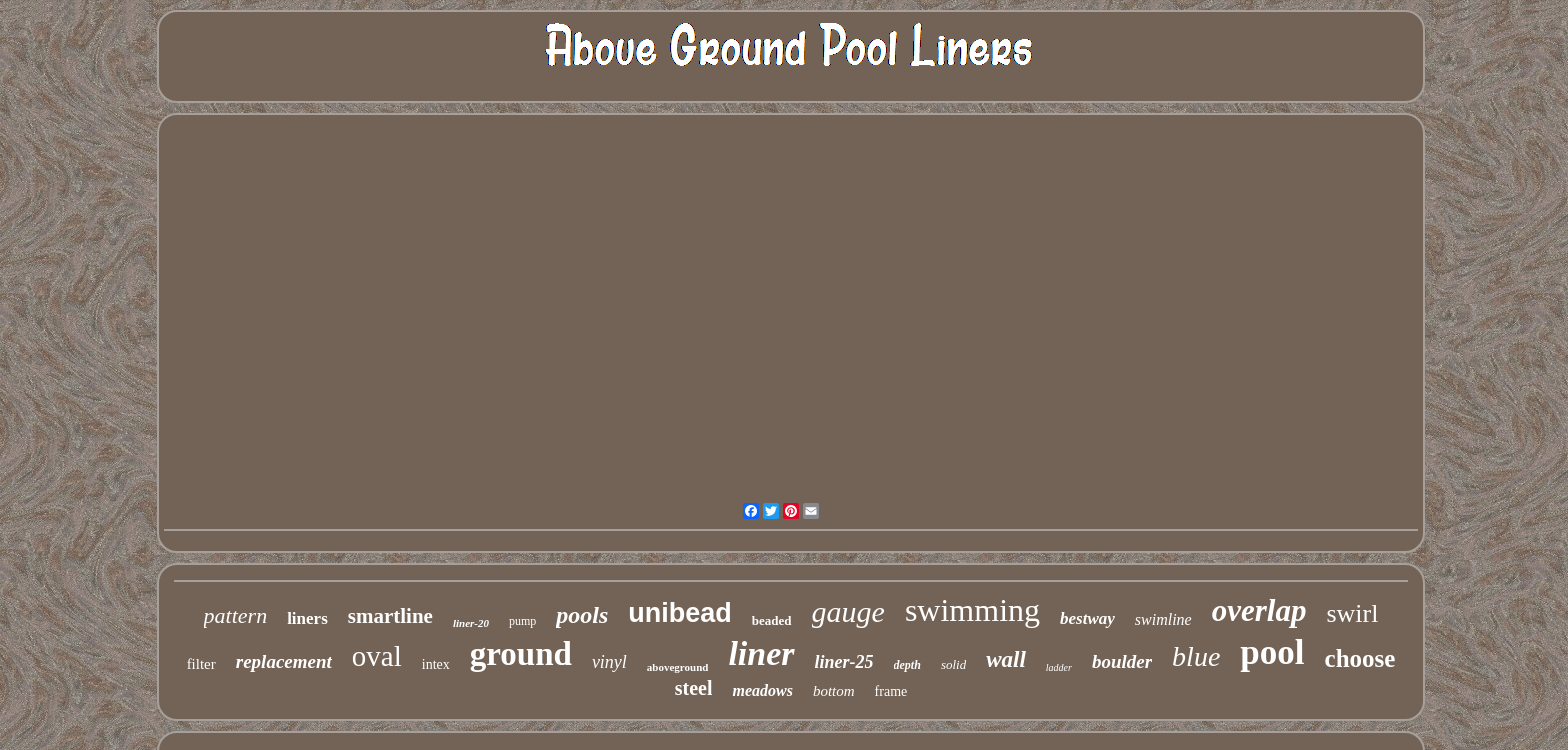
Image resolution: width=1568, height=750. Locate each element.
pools (582, 615)
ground (521, 654)
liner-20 (471, 623)
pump (522, 621)
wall (1006, 659)
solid (953, 664)
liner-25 (844, 662)
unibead (680, 613)
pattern (236, 615)
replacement (284, 661)
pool (1272, 652)
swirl (1352, 613)
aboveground (678, 667)
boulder (1122, 661)
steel (694, 688)
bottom (834, 691)
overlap (1259, 610)
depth (907, 665)
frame (891, 691)
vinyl (609, 662)
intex (436, 664)
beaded (772, 620)
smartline (390, 616)
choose (1360, 658)
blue (1196, 656)
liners (307, 618)
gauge (848, 611)
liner (761, 653)
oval (377, 656)
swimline (1163, 619)
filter (201, 664)
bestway (1087, 618)
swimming (972, 610)
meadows (762, 690)
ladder (1059, 667)
